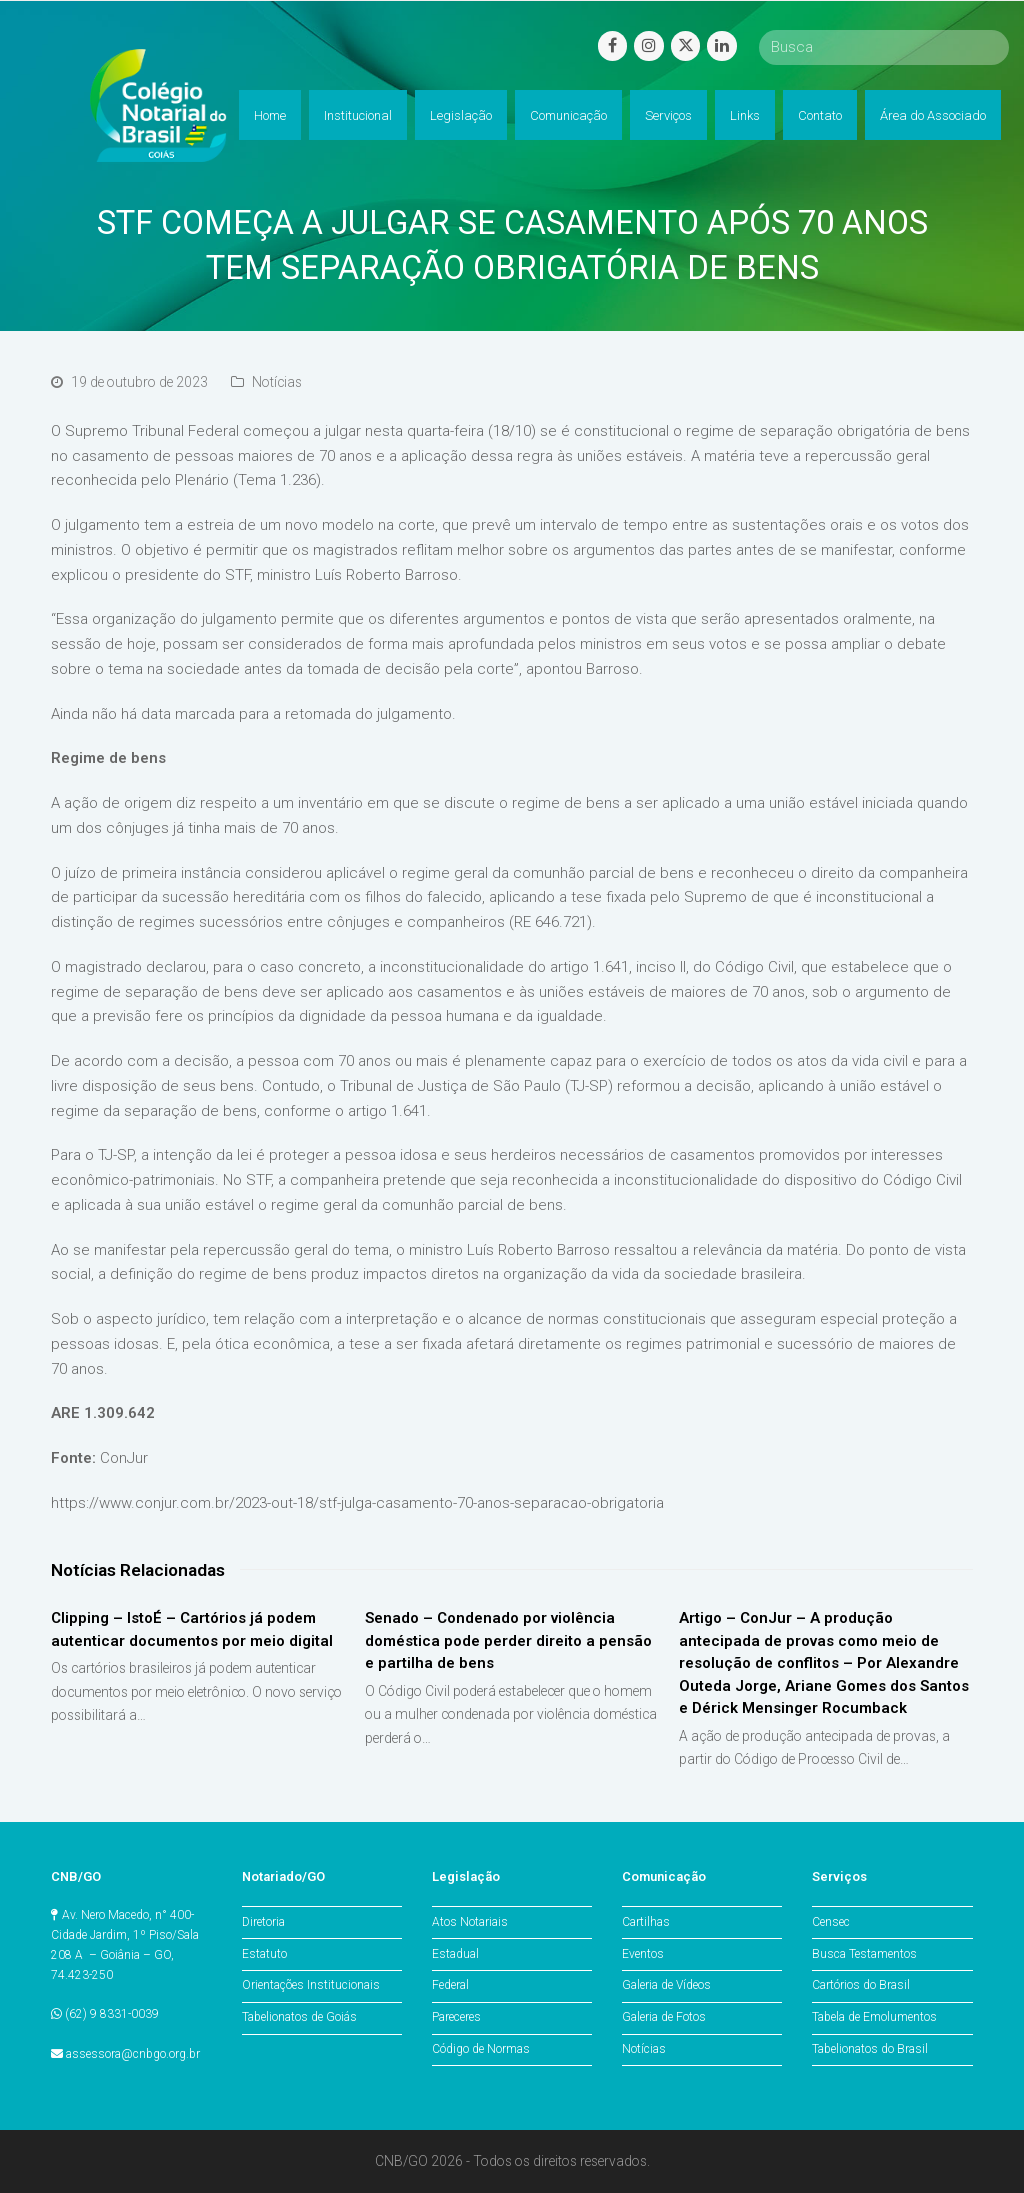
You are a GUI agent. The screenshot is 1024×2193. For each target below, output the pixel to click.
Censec (831, 1922)
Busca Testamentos (864, 1954)
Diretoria (263, 1922)
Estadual (455, 1954)
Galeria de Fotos (664, 2017)
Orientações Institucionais (311, 1985)
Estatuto (264, 1954)
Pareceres (456, 2017)
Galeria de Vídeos (666, 1985)
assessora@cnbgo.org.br (133, 2054)
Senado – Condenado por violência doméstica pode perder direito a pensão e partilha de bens (508, 1640)
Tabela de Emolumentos (874, 2017)
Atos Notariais (470, 1922)
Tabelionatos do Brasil (870, 2049)
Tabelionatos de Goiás (299, 2017)
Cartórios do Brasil (861, 1985)
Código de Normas (481, 2049)
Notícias (277, 382)
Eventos (643, 1954)
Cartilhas (646, 1922)
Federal (450, 1985)
